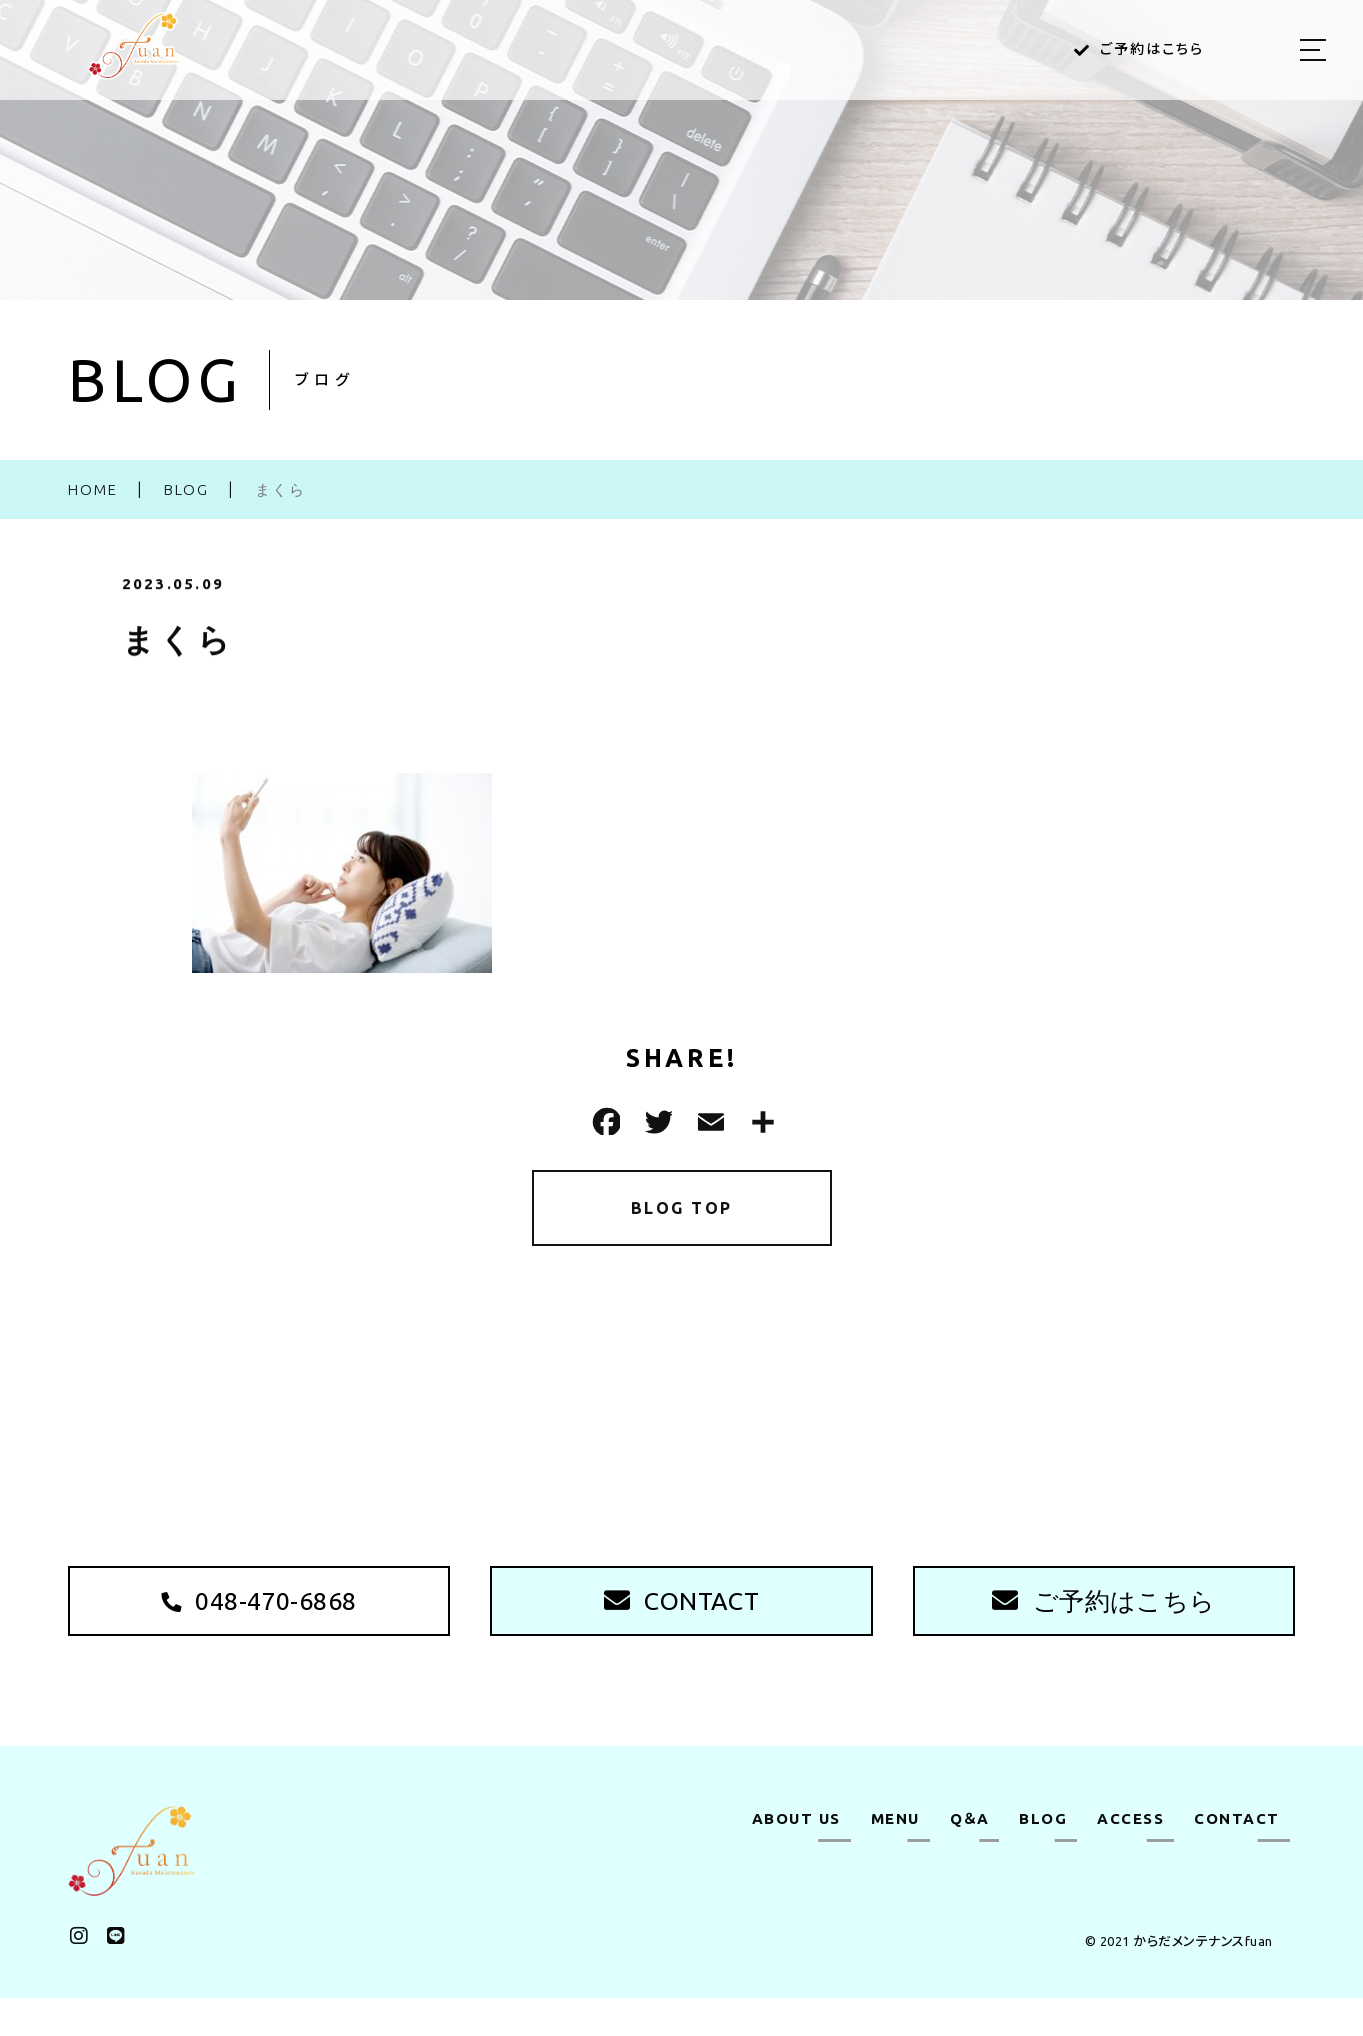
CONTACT (1237, 1856)
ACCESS (1130, 1856)
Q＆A (970, 1856)
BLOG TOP (681, 1211)
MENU (895, 1856)
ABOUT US (796, 1856)
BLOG (1043, 1856)
